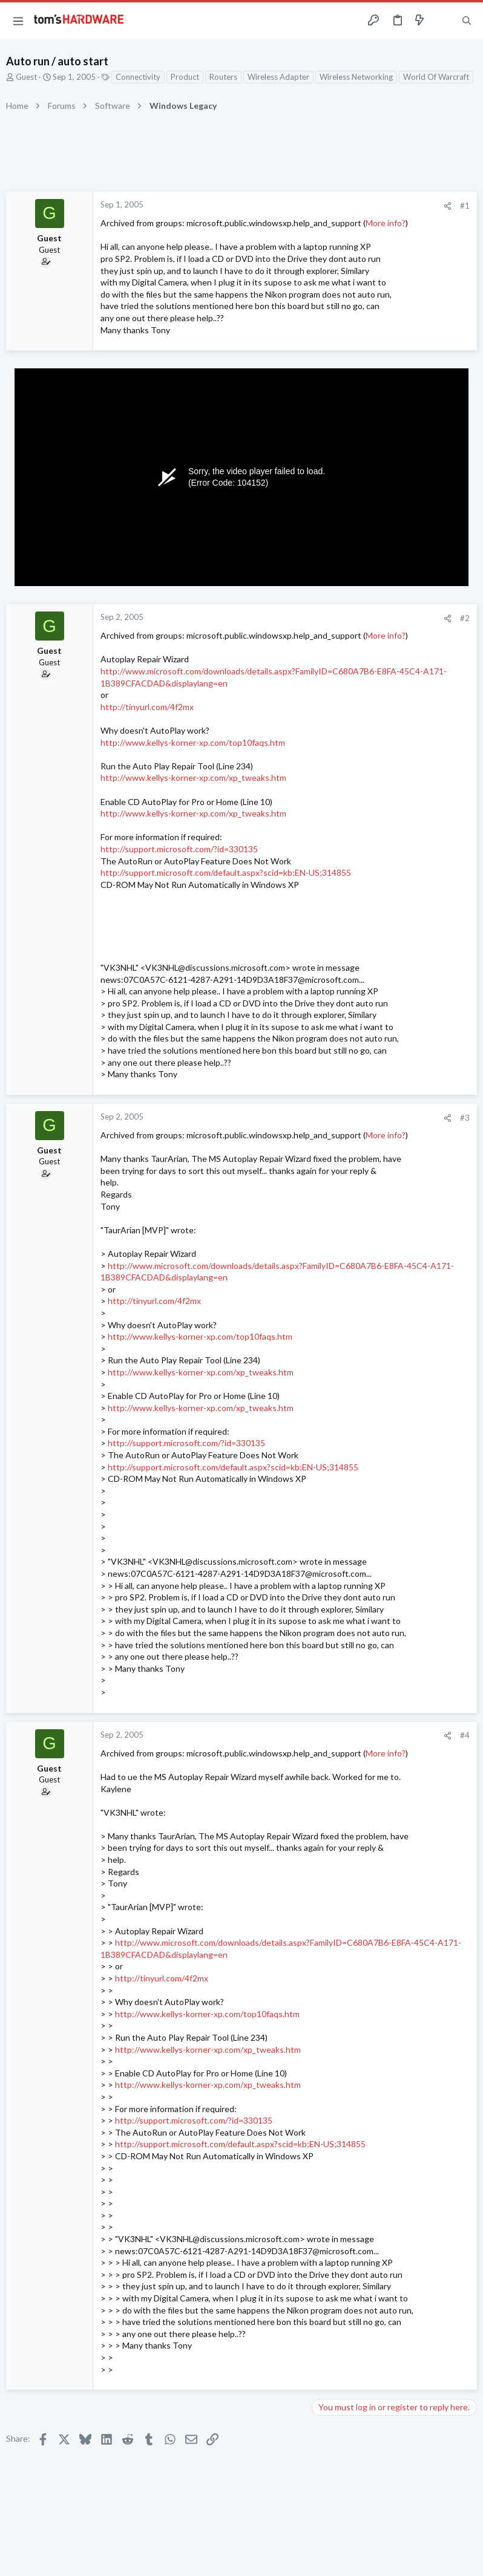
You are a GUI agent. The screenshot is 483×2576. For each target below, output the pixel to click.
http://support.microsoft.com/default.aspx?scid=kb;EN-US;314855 (225, 872)
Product (185, 77)
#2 (465, 618)
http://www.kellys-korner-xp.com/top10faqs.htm (192, 742)
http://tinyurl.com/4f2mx (147, 707)
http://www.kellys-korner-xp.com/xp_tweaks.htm (193, 777)
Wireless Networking (356, 77)
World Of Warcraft (436, 77)
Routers (223, 77)
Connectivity (138, 77)
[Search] (466, 20)
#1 (465, 205)
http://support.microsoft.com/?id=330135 (179, 849)
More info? (386, 223)
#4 (465, 1735)
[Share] (447, 206)
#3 (465, 1118)
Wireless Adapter (278, 77)
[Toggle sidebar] (443, 20)
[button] (18, 20)
